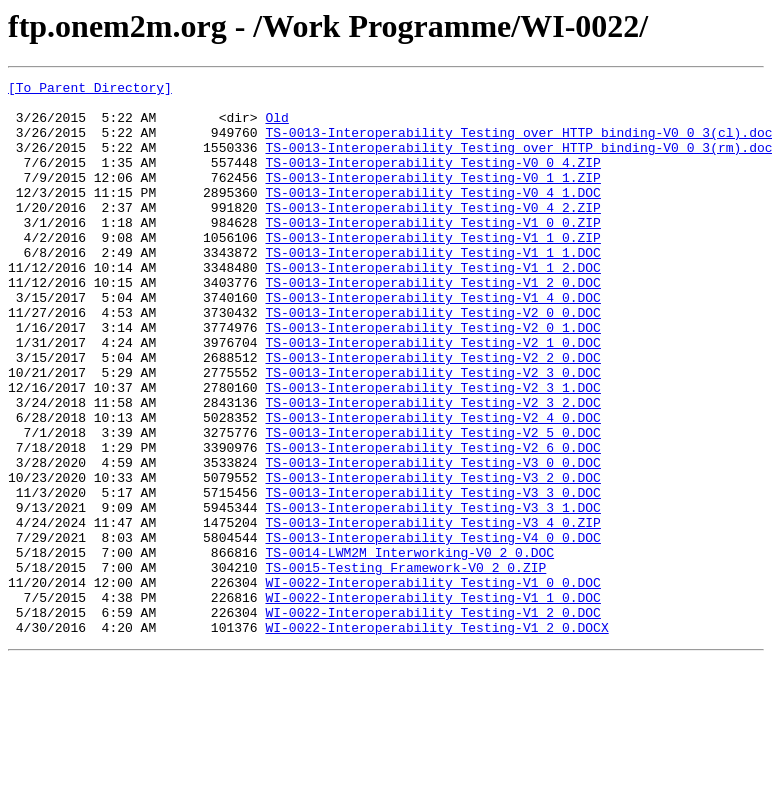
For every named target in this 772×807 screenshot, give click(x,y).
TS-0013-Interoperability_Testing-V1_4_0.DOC (432, 342)
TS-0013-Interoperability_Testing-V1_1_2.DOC (432, 306)
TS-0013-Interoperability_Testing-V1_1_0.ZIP (432, 270)
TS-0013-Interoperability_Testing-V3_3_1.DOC (432, 594)
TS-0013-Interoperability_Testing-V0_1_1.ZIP (432, 198)
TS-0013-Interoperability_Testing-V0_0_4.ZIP (432, 180)
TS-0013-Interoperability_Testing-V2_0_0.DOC (432, 360)
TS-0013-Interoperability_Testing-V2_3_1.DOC (432, 450)
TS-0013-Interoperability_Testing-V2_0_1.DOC (432, 378)
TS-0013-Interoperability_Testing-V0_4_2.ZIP (432, 234)
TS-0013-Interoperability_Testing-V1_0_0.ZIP (432, 252)
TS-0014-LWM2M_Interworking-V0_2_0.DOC (409, 648)
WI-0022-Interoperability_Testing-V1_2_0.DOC (432, 720)
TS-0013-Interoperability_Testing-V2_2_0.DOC (432, 414)
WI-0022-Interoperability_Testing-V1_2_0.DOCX (436, 738)
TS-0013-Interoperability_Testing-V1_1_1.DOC (432, 288)
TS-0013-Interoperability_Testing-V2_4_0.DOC (432, 486)
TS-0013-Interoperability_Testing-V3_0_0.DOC (432, 540)
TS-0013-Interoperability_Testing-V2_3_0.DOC (432, 432)
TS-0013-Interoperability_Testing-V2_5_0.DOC (432, 504)
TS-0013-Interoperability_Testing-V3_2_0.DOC (432, 558)
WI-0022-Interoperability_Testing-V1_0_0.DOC (432, 684)
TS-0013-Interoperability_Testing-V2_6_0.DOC (432, 522)
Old (276, 126)
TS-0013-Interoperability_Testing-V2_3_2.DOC (432, 468)
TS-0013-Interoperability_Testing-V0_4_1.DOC (432, 216)
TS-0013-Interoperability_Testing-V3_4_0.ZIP (432, 612)
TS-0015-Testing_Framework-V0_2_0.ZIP (405, 666)
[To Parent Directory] (90, 90)
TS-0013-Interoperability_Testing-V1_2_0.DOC (432, 324)
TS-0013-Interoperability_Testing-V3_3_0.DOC (432, 576)
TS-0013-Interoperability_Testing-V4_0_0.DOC (432, 630)
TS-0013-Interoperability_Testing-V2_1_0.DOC (432, 396)
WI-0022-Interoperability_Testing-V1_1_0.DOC (432, 702)
